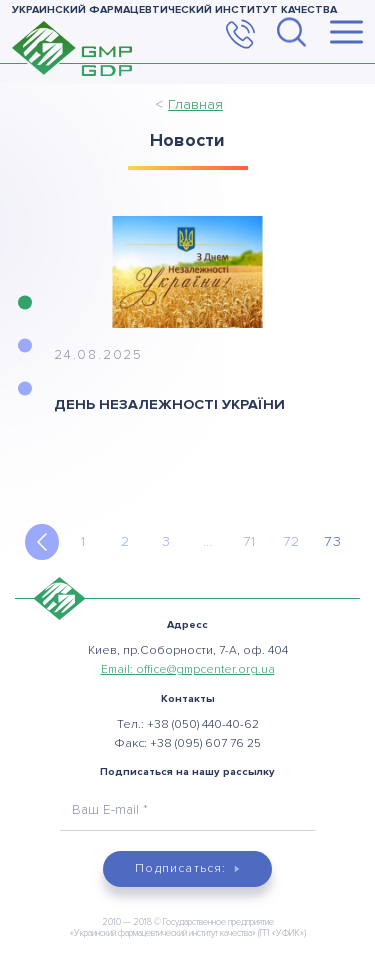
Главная (195, 104)
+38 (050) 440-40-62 (203, 724)
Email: (188, 669)
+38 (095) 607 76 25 (205, 743)
